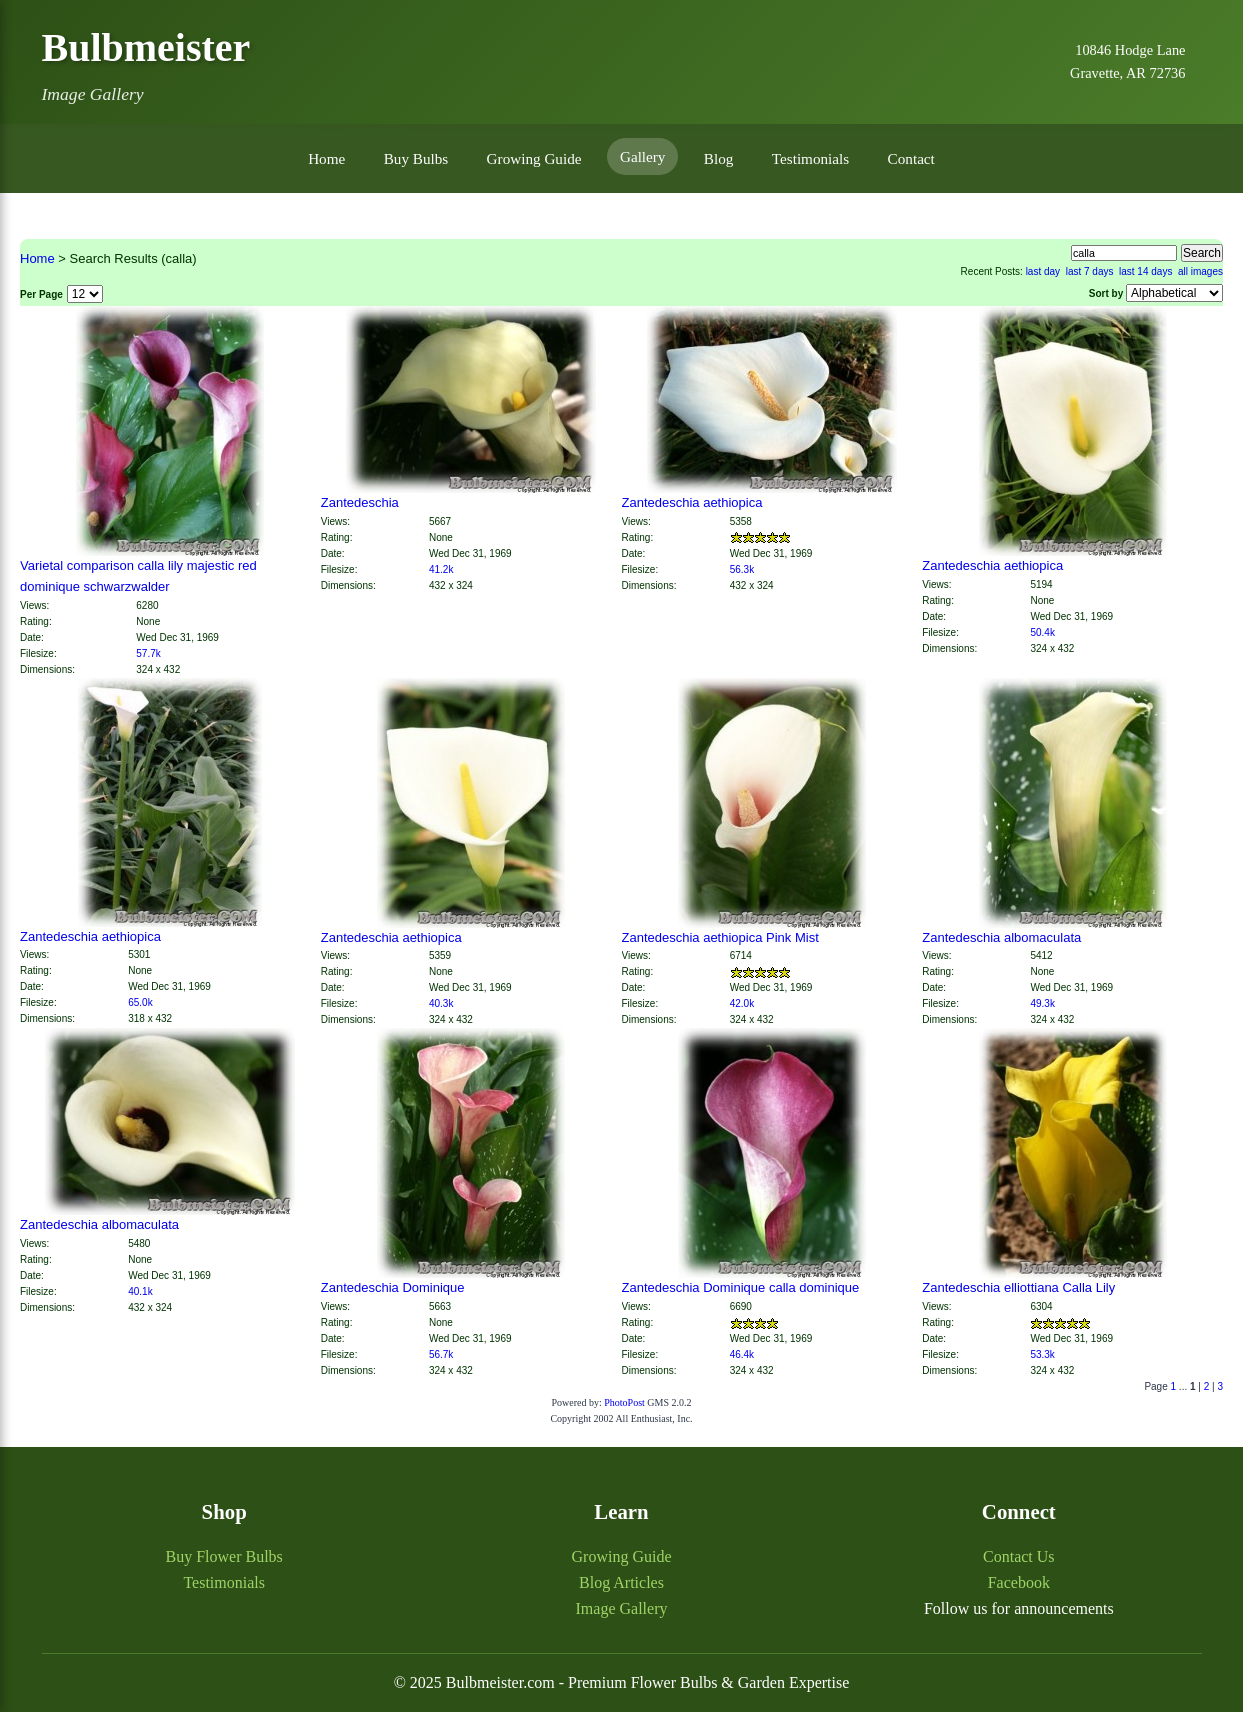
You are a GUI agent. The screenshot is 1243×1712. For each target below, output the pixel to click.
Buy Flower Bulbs (223, 1556)
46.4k (742, 1354)
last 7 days (1090, 271)
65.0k (140, 1002)
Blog (719, 158)
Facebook (1019, 1582)
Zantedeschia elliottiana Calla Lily (1018, 1287)
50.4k (1042, 632)
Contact (911, 158)
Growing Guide (534, 158)
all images (1200, 271)
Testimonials (810, 158)
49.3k (1042, 1003)
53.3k (1042, 1354)
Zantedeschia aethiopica (692, 502)
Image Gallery (622, 1608)
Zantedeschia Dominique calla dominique (741, 1287)
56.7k (441, 1354)
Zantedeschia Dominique (393, 1287)
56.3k (742, 569)
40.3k (441, 1003)
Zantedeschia (360, 502)
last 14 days (1145, 271)
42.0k (742, 1003)
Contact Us (1019, 1556)
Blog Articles (621, 1582)
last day (1043, 271)
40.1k (140, 1291)
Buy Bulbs (416, 158)
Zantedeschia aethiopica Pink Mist (720, 937)
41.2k (441, 569)
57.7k (148, 653)
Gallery (643, 156)
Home (326, 158)
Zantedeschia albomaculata (1001, 937)
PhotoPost (624, 1402)
